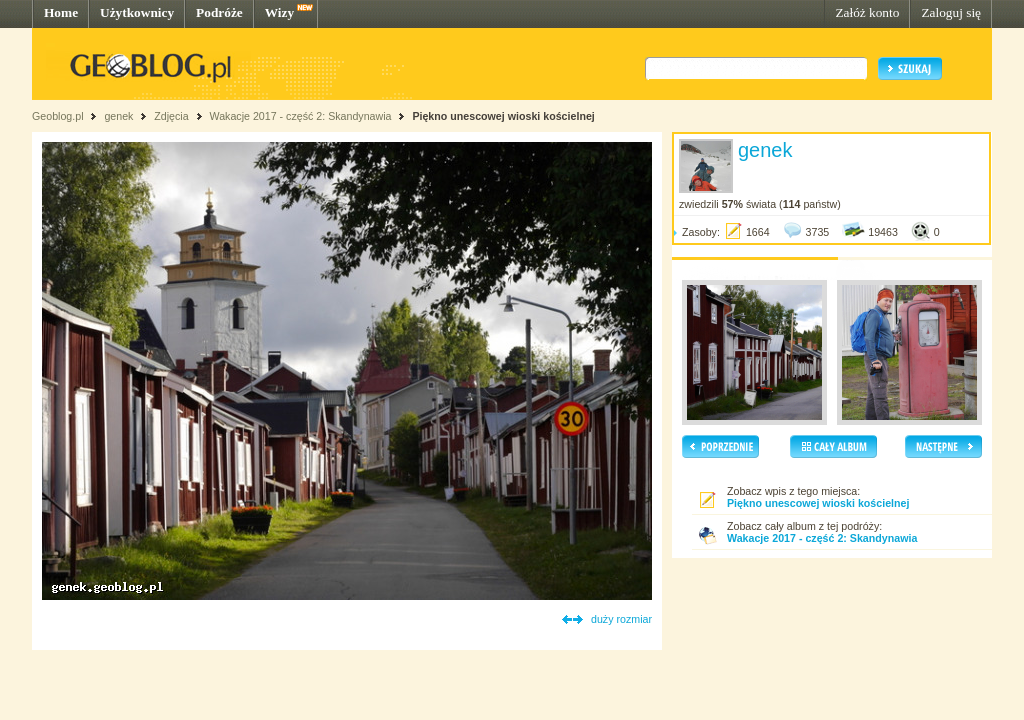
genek (118, 116)
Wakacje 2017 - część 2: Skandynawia (300, 116)
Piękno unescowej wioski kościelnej (503, 116)
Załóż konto (867, 12)
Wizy (279, 12)
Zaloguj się (951, 12)
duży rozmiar (621, 619)
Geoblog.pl (58, 116)
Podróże (219, 12)
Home (61, 12)
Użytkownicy (137, 12)
